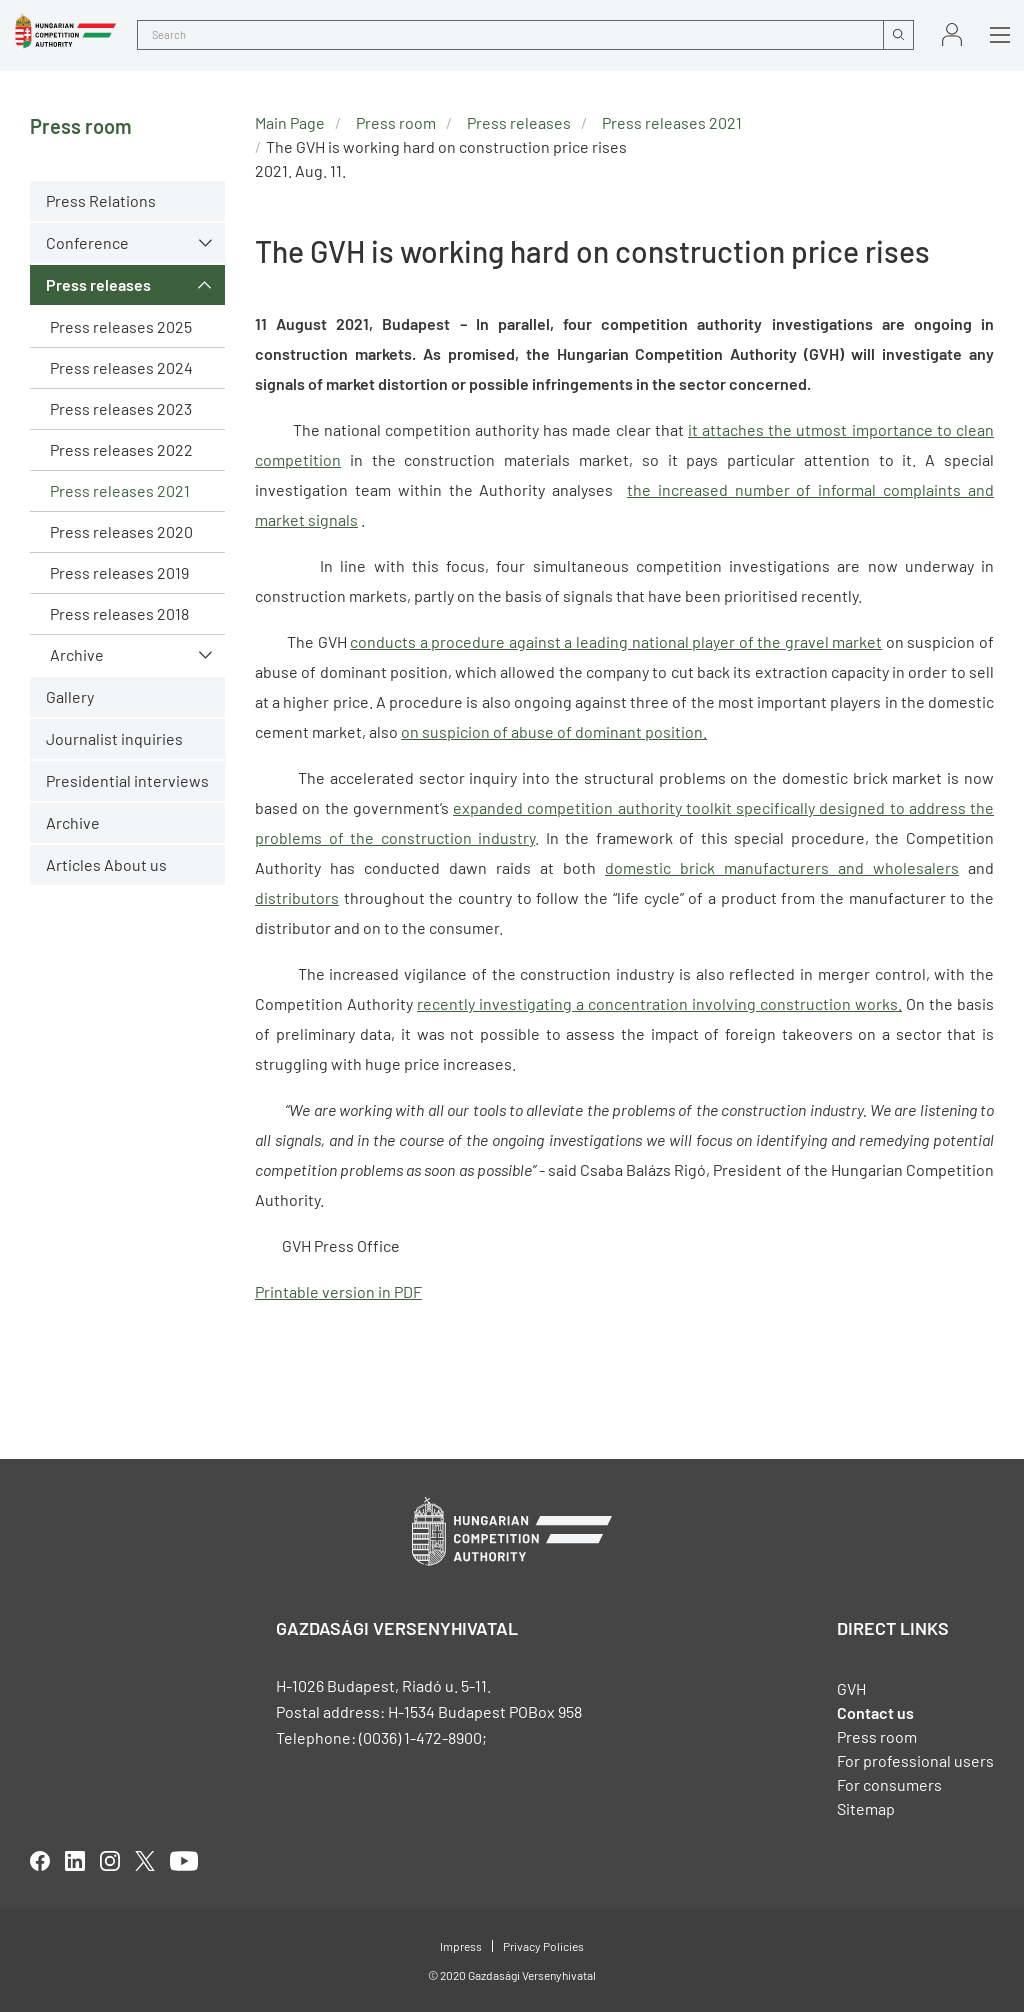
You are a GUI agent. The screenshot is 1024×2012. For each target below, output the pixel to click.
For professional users (915, 1760)
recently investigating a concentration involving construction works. (659, 1003)
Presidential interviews (127, 780)
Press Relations (101, 200)
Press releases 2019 (119, 572)
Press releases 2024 (121, 367)
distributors (297, 897)
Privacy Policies (543, 1946)
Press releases (98, 284)
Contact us (875, 1712)
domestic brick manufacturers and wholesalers (782, 867)
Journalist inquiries (114, 738)
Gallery (70, 696)
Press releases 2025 (121, 326)
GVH (851, 1688)
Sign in (952, 34)
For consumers (889, 1784)
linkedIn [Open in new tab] (75, 1861)
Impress (461, 1946)
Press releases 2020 (121, 531)
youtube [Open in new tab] (184, 1861)
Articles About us (106, 864)
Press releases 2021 (120, 490)
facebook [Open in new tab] (40, 1861)
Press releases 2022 (121, 449)
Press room (396, 122)
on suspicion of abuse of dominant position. (554, 731)
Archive (77, 654)
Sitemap (866, 1808)
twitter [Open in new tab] (145, 1861)
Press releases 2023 (121, 408)
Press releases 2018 (119, 613)
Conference (87, 242)
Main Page (290, 122)
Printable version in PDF (338, 1291)
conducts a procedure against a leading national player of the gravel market (616, 641)
